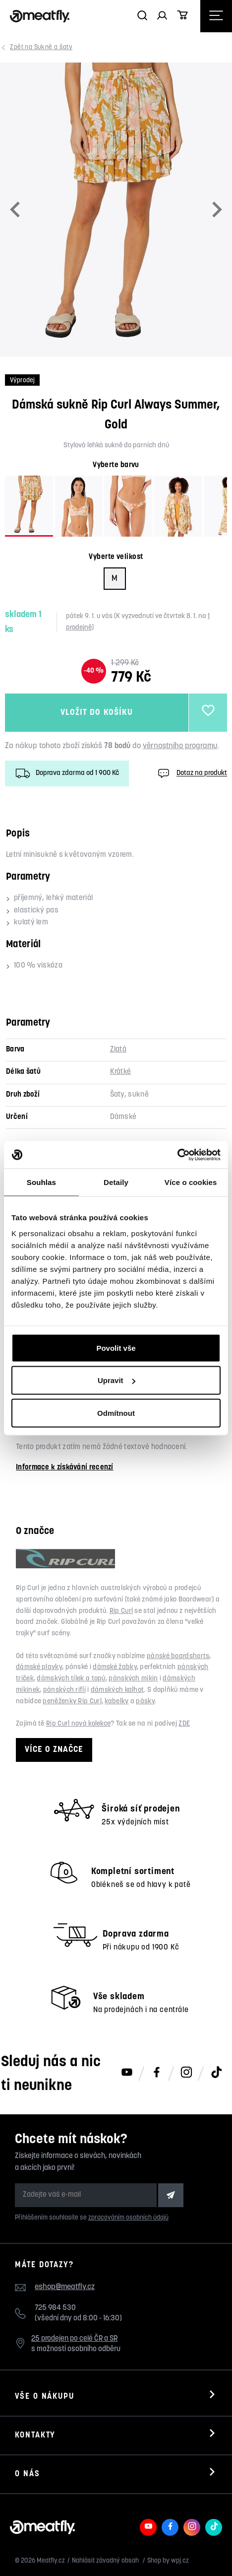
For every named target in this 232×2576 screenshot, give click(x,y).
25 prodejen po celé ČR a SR (74, 2339)
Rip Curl (121, 1611)
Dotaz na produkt (191, 773)
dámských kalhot (117, 1690)
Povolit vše (115, 1347)
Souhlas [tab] (41, 1182)
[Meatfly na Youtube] (127, 2073)
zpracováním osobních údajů (128, 2218)
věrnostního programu (180, 746)
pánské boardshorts (178, 1656)
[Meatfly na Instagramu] (186, 2073)
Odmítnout (116, 1412)
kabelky (116, 1701)
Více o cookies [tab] (191, 1182)
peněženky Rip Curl (72, 1701)
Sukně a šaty (42, 47)
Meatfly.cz (51, 2561)
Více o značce (54, 1749)
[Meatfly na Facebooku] (157, 2073)
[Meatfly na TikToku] (216, 2073)
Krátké (120, 1072)
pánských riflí (64, 1690)
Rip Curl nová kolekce (78, 1724)
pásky (145, 1701)
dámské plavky (39, 1667)
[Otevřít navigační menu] (216, 16)
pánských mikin (133, 1678)
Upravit (116, 1380)
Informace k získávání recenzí (65, 1467)
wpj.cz (180, 2561)
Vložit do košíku (96, 712)
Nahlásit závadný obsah (106, 2561)
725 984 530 (55, 2308)
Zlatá (118, 1049)
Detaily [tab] (116, 1182)
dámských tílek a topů (71, 1678)
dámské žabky (115, 1667)
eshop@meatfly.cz (65, 2287)
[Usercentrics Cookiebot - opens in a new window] (177, 1154)
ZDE (184, 1724)
